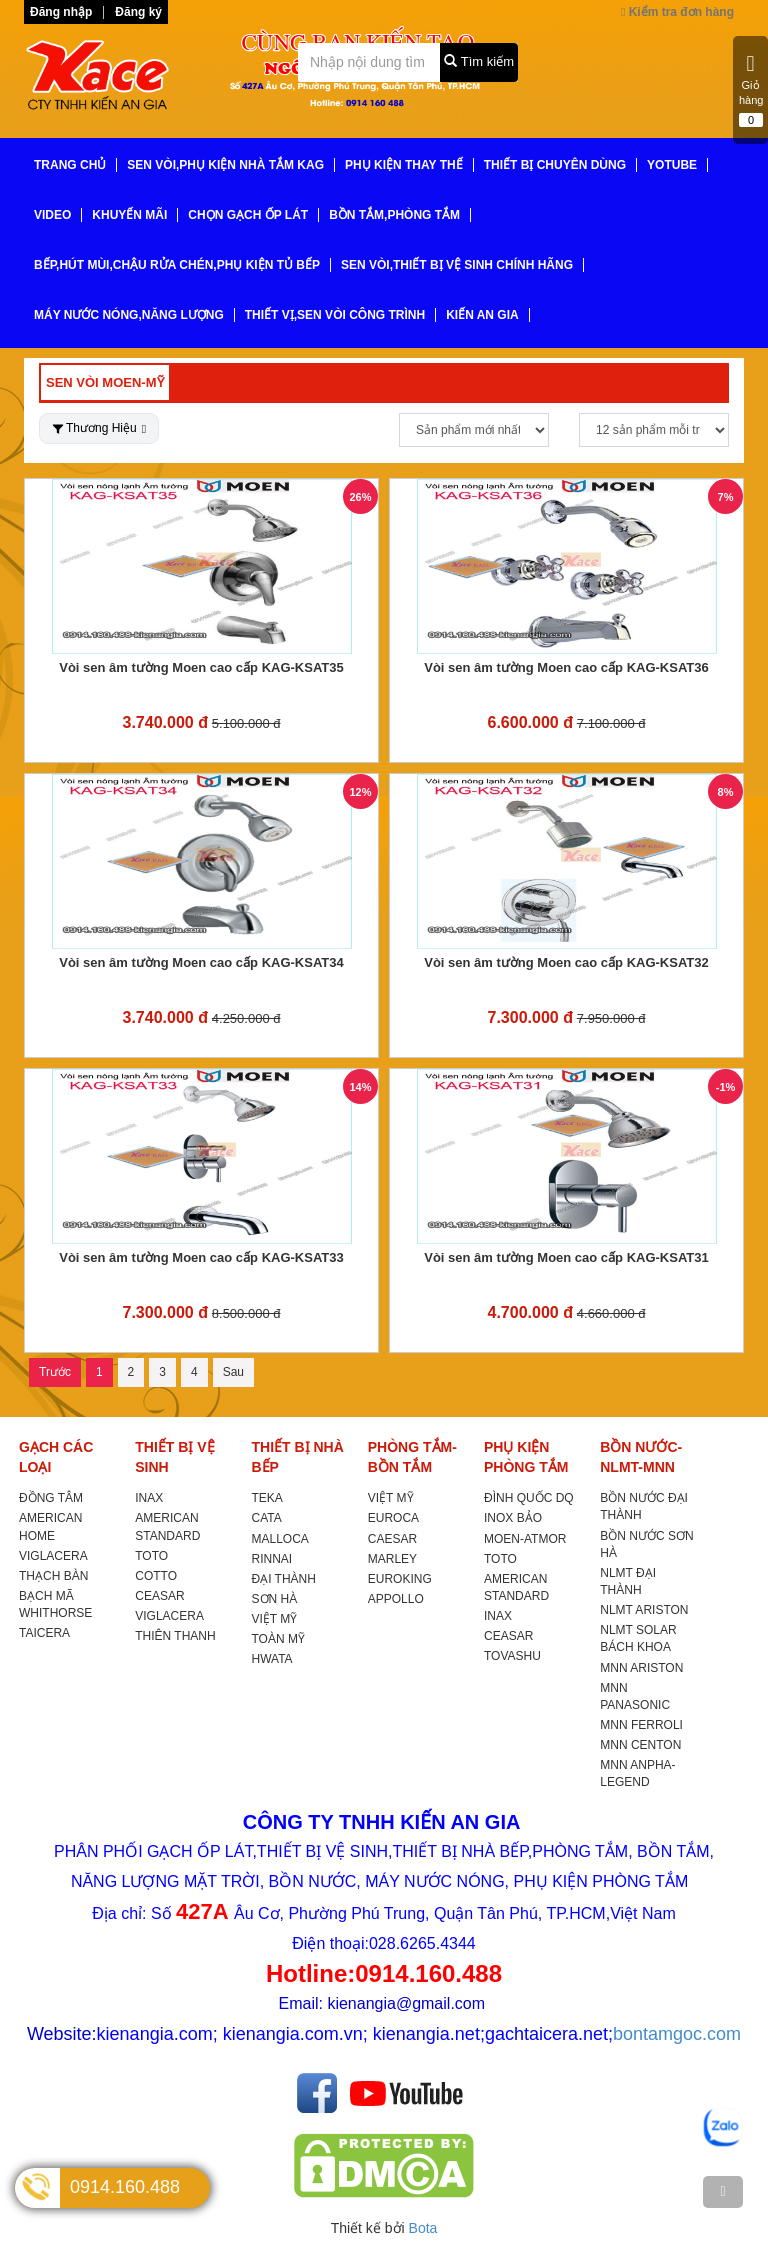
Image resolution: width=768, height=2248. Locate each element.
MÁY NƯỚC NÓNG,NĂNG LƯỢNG (129, 315)
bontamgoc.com (677, 2034)
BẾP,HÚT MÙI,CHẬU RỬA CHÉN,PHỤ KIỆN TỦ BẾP (177, 265)
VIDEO (52, 215)
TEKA (267, 1498)
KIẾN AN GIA (482, 315)
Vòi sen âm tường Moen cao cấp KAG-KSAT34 (201, 962)
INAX (149, 1498)
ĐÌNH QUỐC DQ (529, 1498)
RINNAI (272, 1559)
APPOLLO (396, 1599)
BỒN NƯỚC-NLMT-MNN (641, 1457)
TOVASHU (512, 1656)
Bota (423, 2228)
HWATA (272, 1659)
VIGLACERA (53, 1556)
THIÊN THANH (175, 1636)
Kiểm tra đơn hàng (677, 12)
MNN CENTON (640, 1745)
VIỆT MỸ (275, 1619)
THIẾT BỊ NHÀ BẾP (298, 1457)
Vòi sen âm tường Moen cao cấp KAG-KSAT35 (201, 667)
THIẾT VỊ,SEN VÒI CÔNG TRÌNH (335, 315)
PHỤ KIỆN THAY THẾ (404, 165)
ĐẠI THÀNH (284, 1579)
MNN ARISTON (641, 1668)
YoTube (672, 165)
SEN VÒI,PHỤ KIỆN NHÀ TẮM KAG (225, 165)
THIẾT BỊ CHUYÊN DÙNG (555, 165)
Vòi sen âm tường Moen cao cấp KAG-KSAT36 (566, 667)
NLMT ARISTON (644, 1610)
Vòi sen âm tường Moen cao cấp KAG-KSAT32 (566, 962)
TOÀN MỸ (278, 1639)
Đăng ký (138, 12)
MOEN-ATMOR (525, 1539)
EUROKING (400, 1579)
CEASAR (159, 1596)
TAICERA (44, 1633)
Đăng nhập (61, 12)
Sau (233, 1372)
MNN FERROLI (641, 1725)
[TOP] (723, 2192)
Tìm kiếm (479, 61)
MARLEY (392, 1559)
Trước (55, 1372)
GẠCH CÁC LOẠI (56, 1457)
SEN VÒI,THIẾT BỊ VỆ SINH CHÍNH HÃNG (457, 265)
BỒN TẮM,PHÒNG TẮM (394, 215)
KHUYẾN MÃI (129, 215)
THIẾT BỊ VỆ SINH (174, 1457)
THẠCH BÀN (53, 1576)
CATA (267, 1518)
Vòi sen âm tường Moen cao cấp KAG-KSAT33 (201, 1257)
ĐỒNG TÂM (51, 1498)
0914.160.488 (125, 2187)
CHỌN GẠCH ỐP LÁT (248, 215)
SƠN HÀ (275, 1599)
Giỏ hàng (751, 90)
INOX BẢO (513, 1518)
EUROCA (393, 1518)
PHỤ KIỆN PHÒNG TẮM (526, 1457)
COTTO (156, 1576)
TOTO (151, 1556)
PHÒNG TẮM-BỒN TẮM (412, 1457)
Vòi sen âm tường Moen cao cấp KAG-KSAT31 (566, 1257)
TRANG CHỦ (70, 165)
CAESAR (392, 1539)
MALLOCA (280, 1539)
